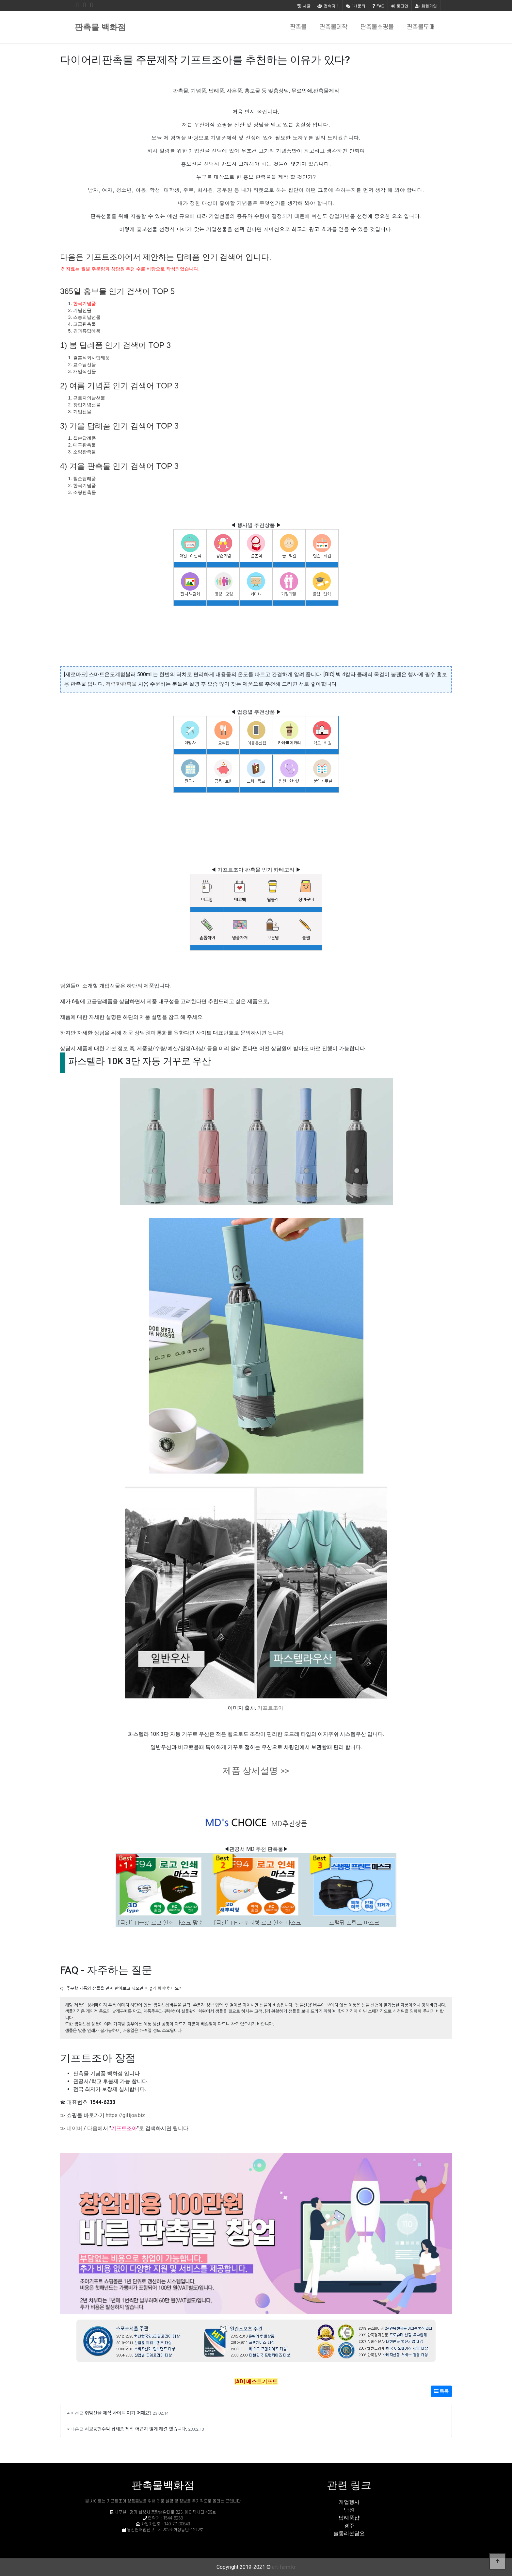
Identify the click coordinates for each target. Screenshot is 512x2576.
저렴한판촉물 (121, 684)
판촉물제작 (333, 27)
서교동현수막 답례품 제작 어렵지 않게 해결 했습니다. (136, 2428)
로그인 (399, 5)
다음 (92, 2128)
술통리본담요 (349, 2533)
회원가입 (426, 5)
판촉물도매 (421, 27)
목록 (441, 2391)
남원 (349, 2510)
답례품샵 (349, 2518)
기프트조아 (270, 1708)
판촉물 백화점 (100, 27)
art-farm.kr (284, 2567)
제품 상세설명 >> (256, 1771)
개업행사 (349, 2502)
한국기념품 (84, 303)
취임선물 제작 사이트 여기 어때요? (118, 2412)
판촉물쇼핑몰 (377, 27)
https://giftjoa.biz (125, 2115)
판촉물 (298, 27)
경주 (349, 2525)
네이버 (74, 2128)
